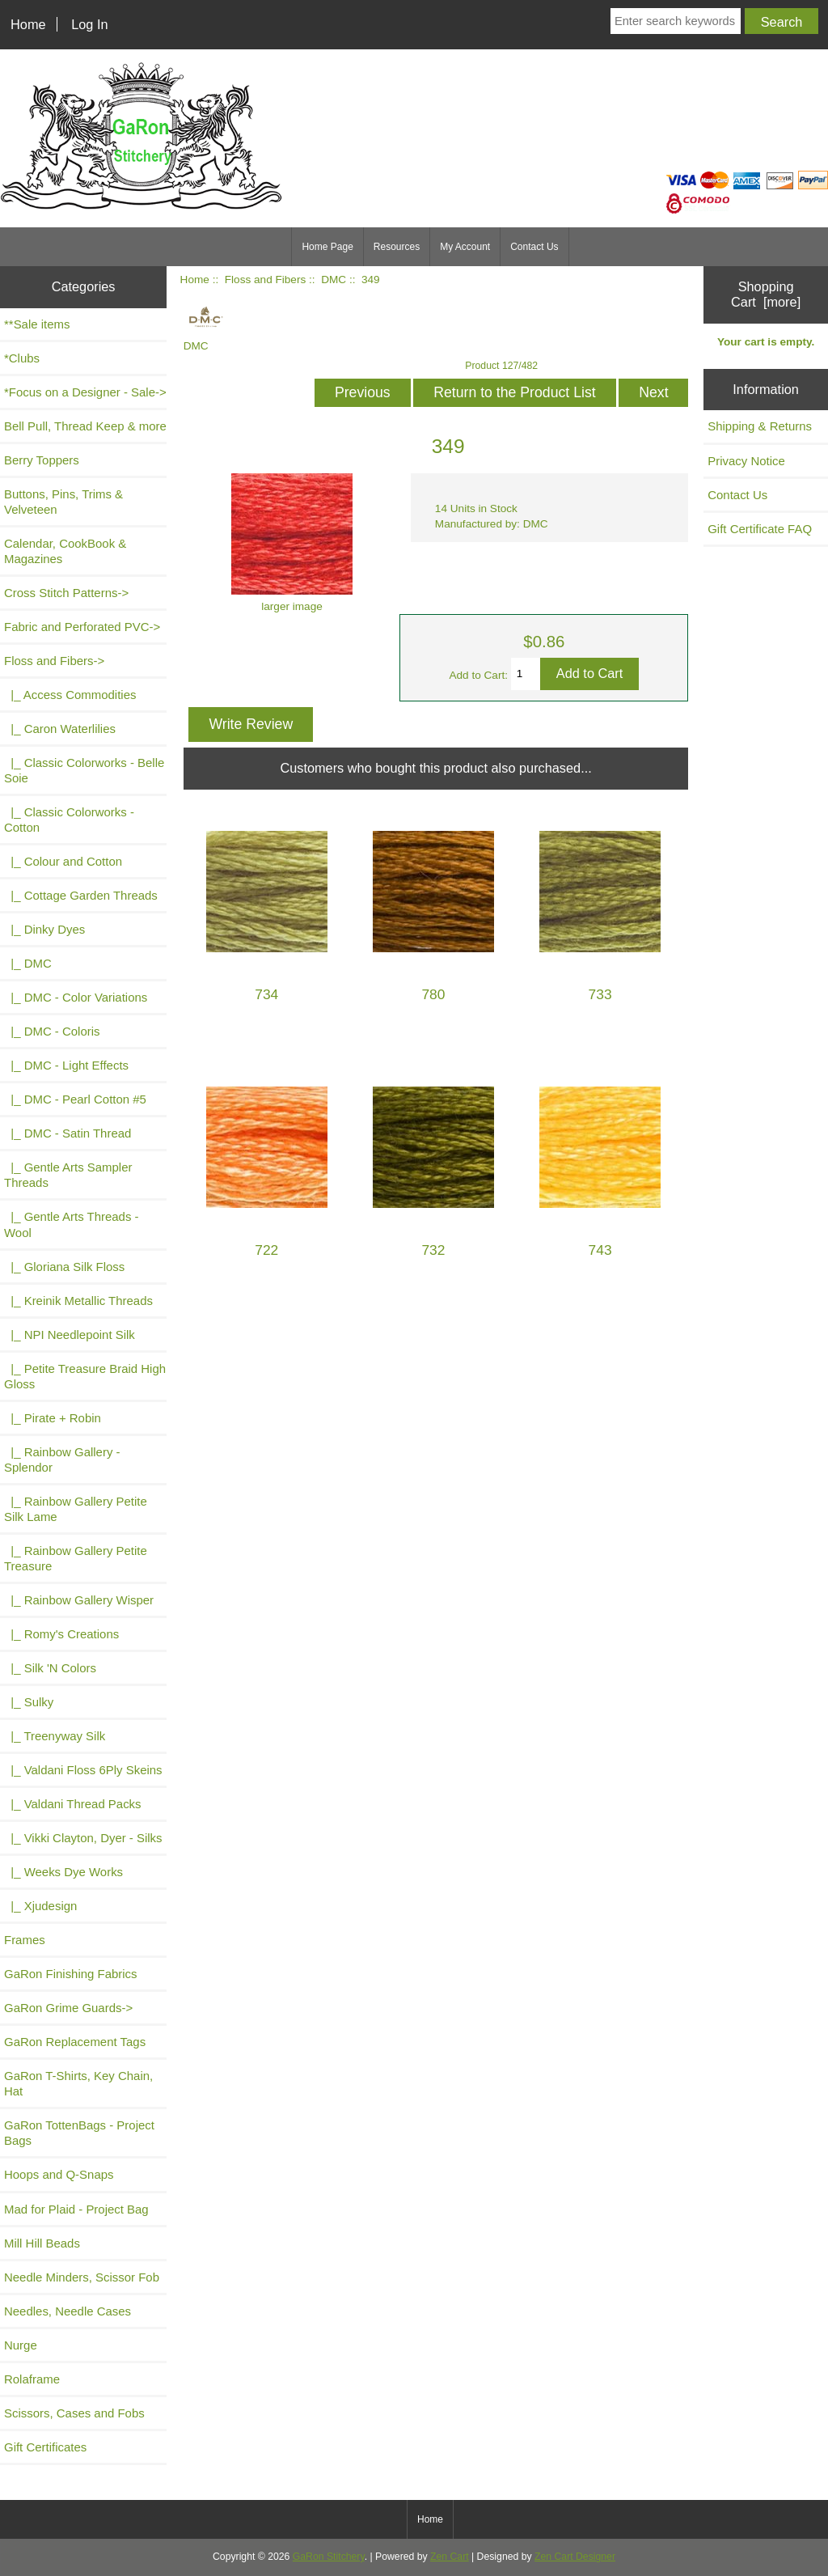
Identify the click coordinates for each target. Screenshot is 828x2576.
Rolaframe (32, 2379)
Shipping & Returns (760, 426)
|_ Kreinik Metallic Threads (78, 1300)
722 (266, 1250)
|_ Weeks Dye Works (63, 1872)
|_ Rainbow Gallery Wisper (79, 1600)
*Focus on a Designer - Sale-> (85, 392)
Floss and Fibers (265, 279)
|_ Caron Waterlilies (60, 728)
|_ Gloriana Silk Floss (64, 1266)
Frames (24, 1940)
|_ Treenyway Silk (54, 1736)
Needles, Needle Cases (67, 2311)
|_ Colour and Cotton (63, 861)
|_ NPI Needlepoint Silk (69, 1334)
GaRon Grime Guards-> (68, 2008)
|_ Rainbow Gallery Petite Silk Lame (75, 1508)
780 (433, 994)
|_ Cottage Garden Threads (81, 895)
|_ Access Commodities (70, 694)
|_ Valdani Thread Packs (73, 1804)
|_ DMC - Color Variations (75, 997)
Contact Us (534, 246)
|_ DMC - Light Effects (66, 1065)
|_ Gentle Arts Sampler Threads (68, 1174)
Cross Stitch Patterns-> (66, 593)
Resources (397, 246)
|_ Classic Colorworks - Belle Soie (84, 770)
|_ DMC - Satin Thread (67, 1133)
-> (54, 660)
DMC (333, 279)
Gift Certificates (45, 2447)
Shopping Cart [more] (766, 294)
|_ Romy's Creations (61, 1634)
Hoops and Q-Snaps (59, 2174)
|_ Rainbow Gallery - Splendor (62, 1459)
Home (28, 24)
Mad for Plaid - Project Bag (76, 2209)
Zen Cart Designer (574, 2556)
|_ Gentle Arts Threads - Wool (71, 1224)
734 (266, 994)
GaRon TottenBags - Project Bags (79, 2132)
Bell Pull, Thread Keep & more (85, 426)
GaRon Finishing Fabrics (70, 1974)
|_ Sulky (28, 1702)
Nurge (20, 2345)
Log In (89, 24)
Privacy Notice (746, 461)
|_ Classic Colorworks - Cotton (69, 819)
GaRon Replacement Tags (75, 2042)
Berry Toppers (41, 460)
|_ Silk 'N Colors (50, 1668)
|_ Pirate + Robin (52, 1418)
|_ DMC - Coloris (52, 1031)
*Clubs (22, 358)
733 (600, 994)
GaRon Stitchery (329, 2556)
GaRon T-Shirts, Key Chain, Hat (78, 2083)
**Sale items (37, 324)
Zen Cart (449, 2556)
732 (433, 1250)
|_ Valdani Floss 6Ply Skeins (83, 1770)
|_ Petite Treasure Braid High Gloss (85, 1376)
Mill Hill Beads (42, 2243)
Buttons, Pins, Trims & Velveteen (63, 501)
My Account (465, 246)
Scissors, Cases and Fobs (74, 2413)
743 (600, 1250)
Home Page (327, 246)
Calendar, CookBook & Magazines (65, 551)
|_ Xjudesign (40, 1906)
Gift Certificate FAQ (760, 529)
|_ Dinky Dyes (44, 929)
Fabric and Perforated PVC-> (82, 626)
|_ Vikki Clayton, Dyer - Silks (83, 1838)
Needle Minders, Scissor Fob (81, 2277)
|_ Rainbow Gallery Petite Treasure (75, 1558)
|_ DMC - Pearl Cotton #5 (75, 1099)
